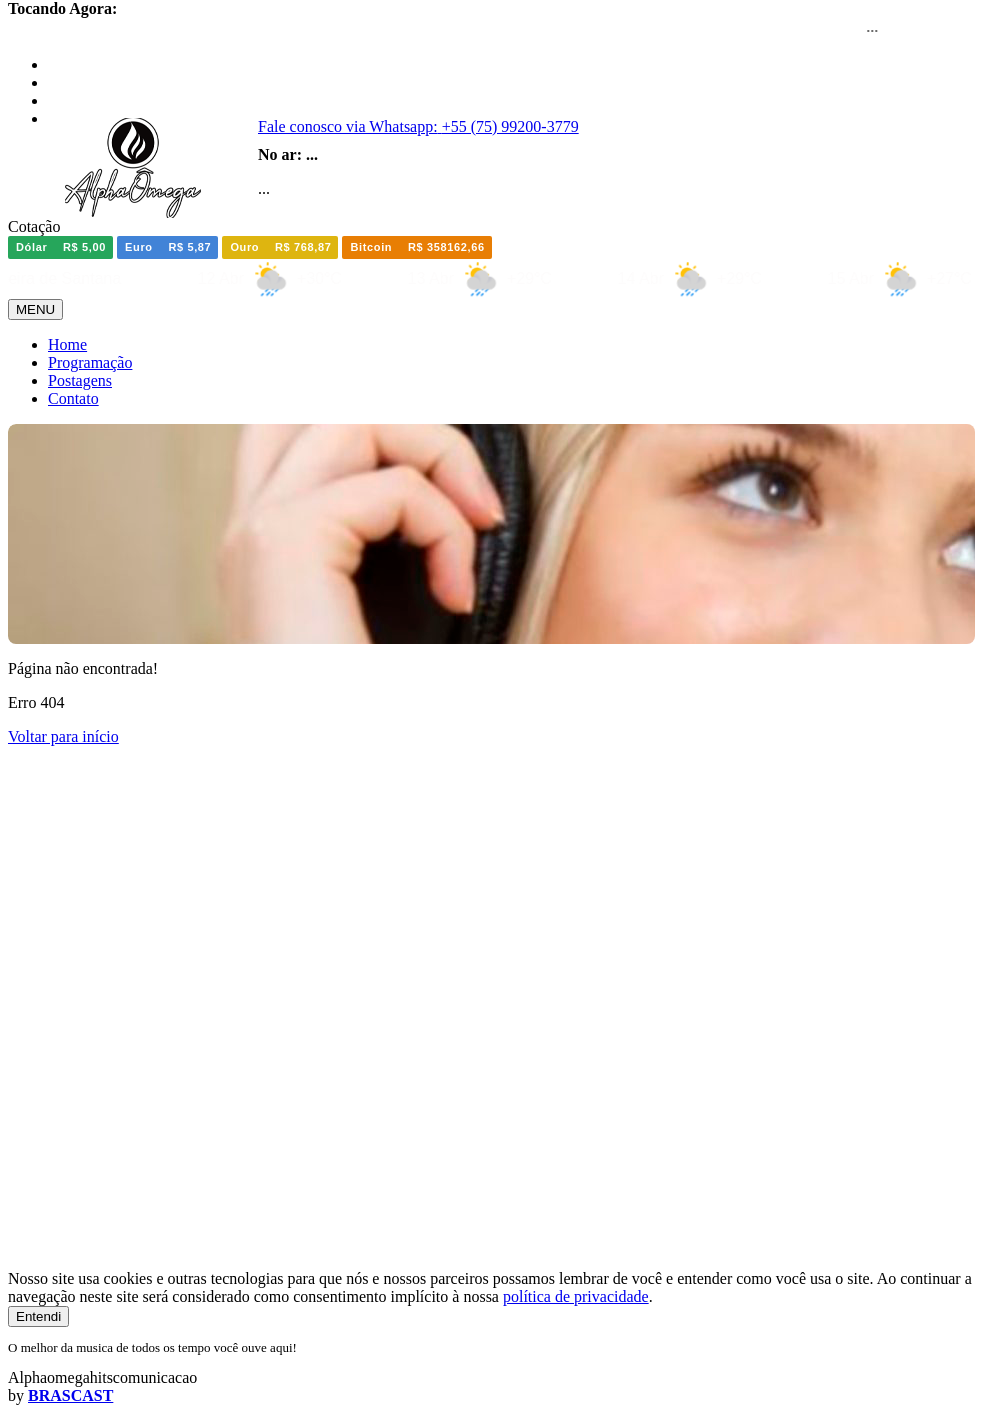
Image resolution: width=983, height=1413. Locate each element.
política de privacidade (576, 1296)
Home (67, 344)
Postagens (80, 380)
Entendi (38, 1316)
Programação (90, 362)
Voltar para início (63, 736)
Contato (73, 398)
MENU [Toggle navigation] (35, 309)
